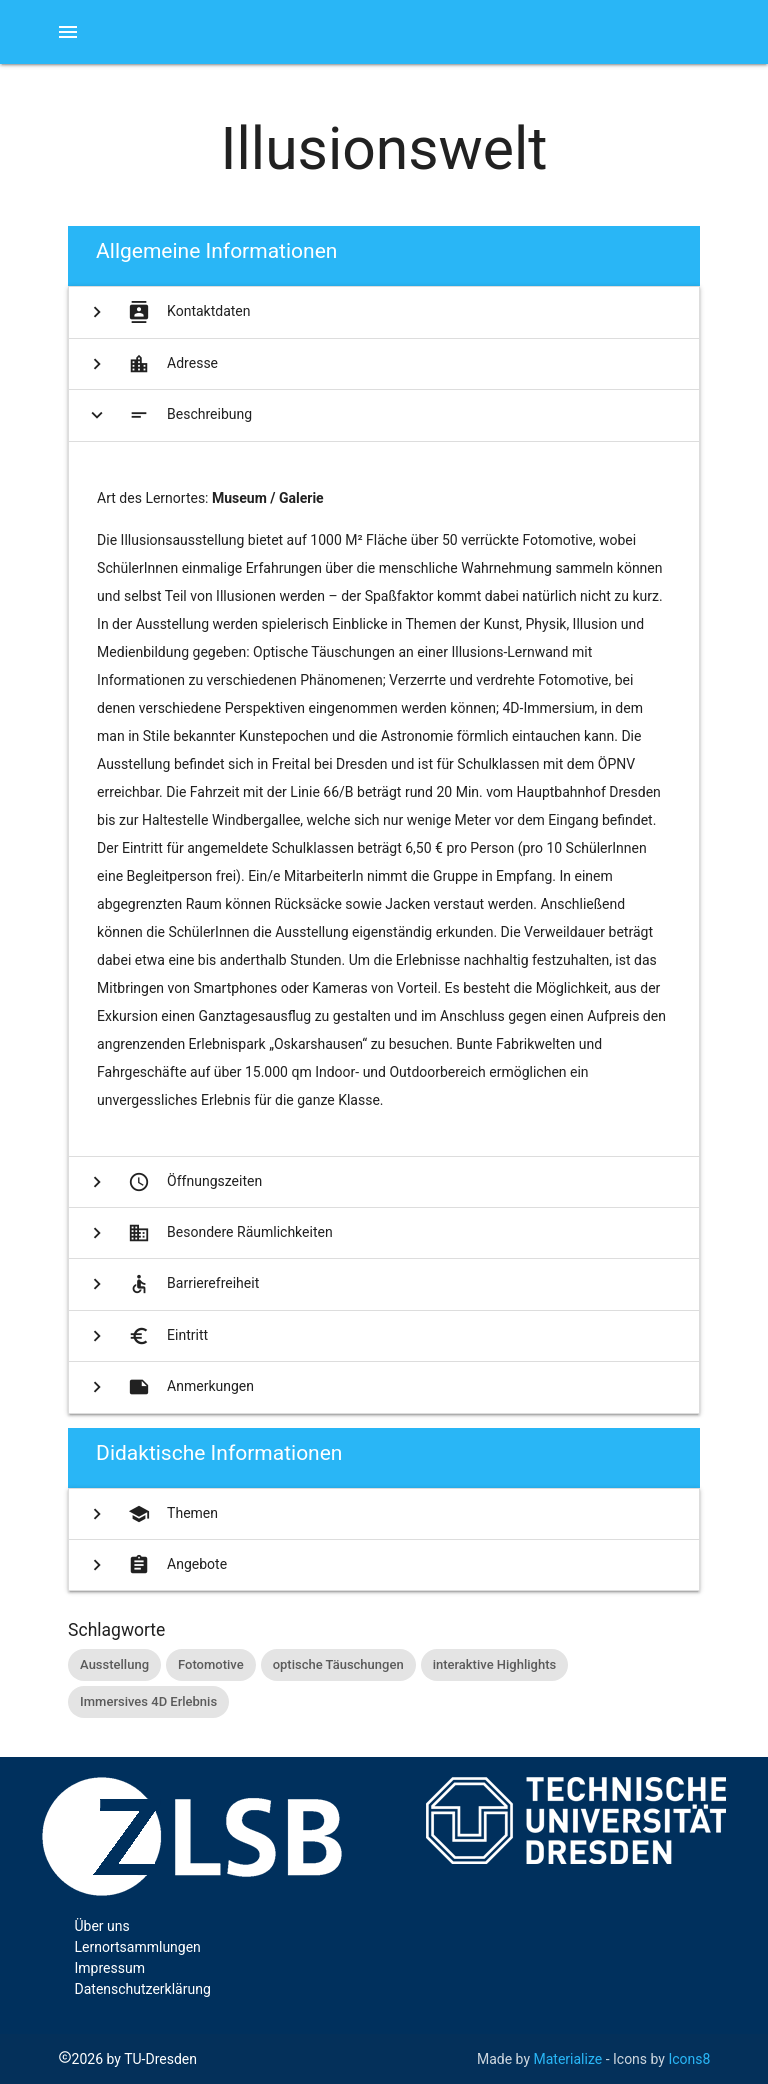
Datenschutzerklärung (143, 1989)
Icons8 (689, 2059)
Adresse (150, 364)
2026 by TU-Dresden (127, 2059)
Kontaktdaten (166, 312)
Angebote (155, 1565)
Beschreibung (169, 415)
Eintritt (145, 1336)
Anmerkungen (168, 1387)
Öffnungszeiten (172, 1182)
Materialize (568, 2059)
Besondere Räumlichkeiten (208, 1233)
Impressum (110, 1968)
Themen (150, 1514)
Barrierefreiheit (171, 1284)
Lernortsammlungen (138, 1947)
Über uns (102, 1926)
